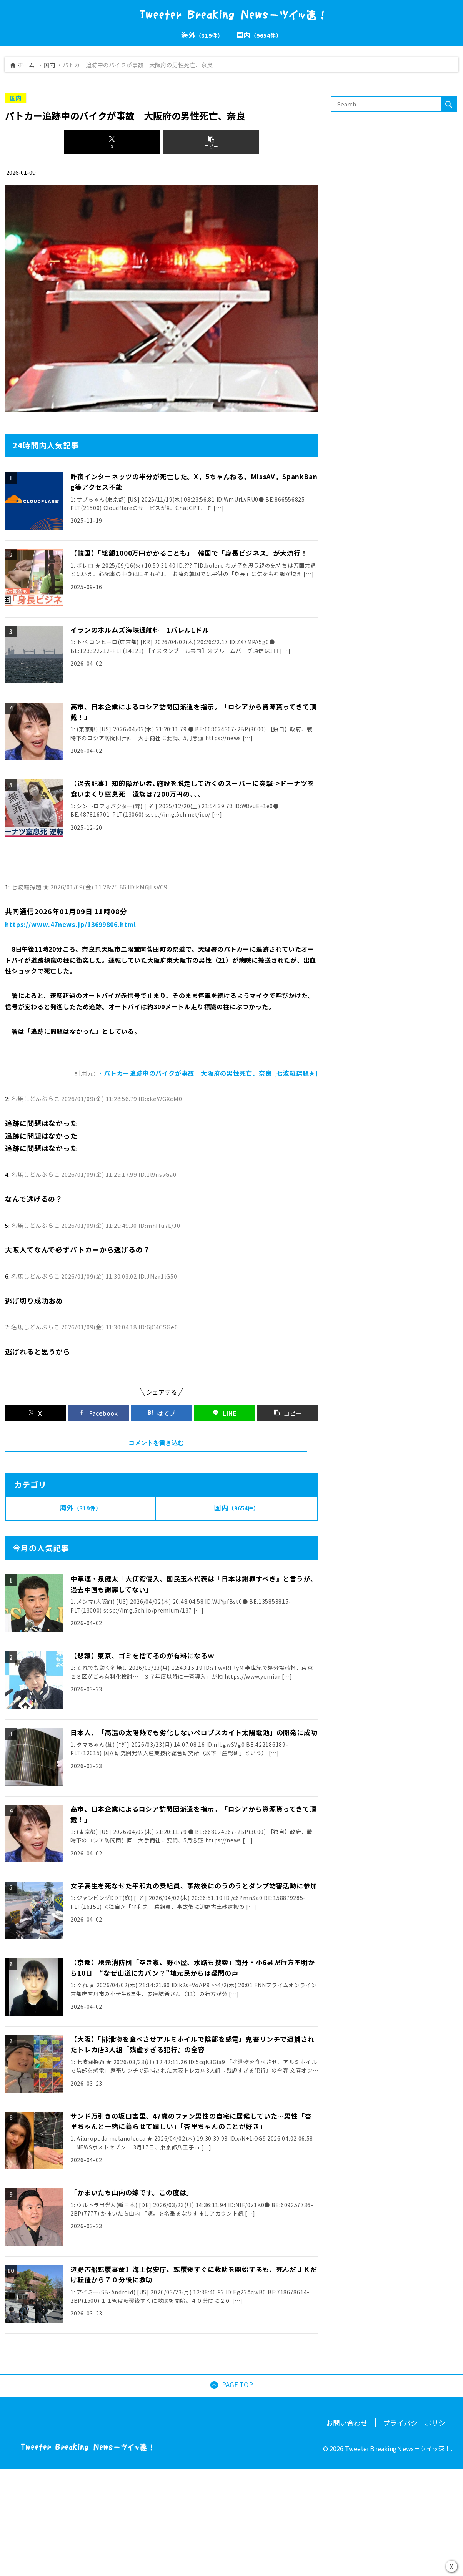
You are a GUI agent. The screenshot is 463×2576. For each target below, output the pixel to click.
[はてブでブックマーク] (161, 1437)
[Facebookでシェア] (98, 1437)
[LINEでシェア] (224, 1437)
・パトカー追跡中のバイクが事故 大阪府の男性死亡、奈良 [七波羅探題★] (207, 1097)
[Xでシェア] (112, 142)
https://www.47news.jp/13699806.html (70, 948)
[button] (211, 142)
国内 (49, 65)
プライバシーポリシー (417, 2495)
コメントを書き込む (156, 1466)
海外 (81, 1531)
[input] (386, 104)
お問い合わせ (347, 2495)
